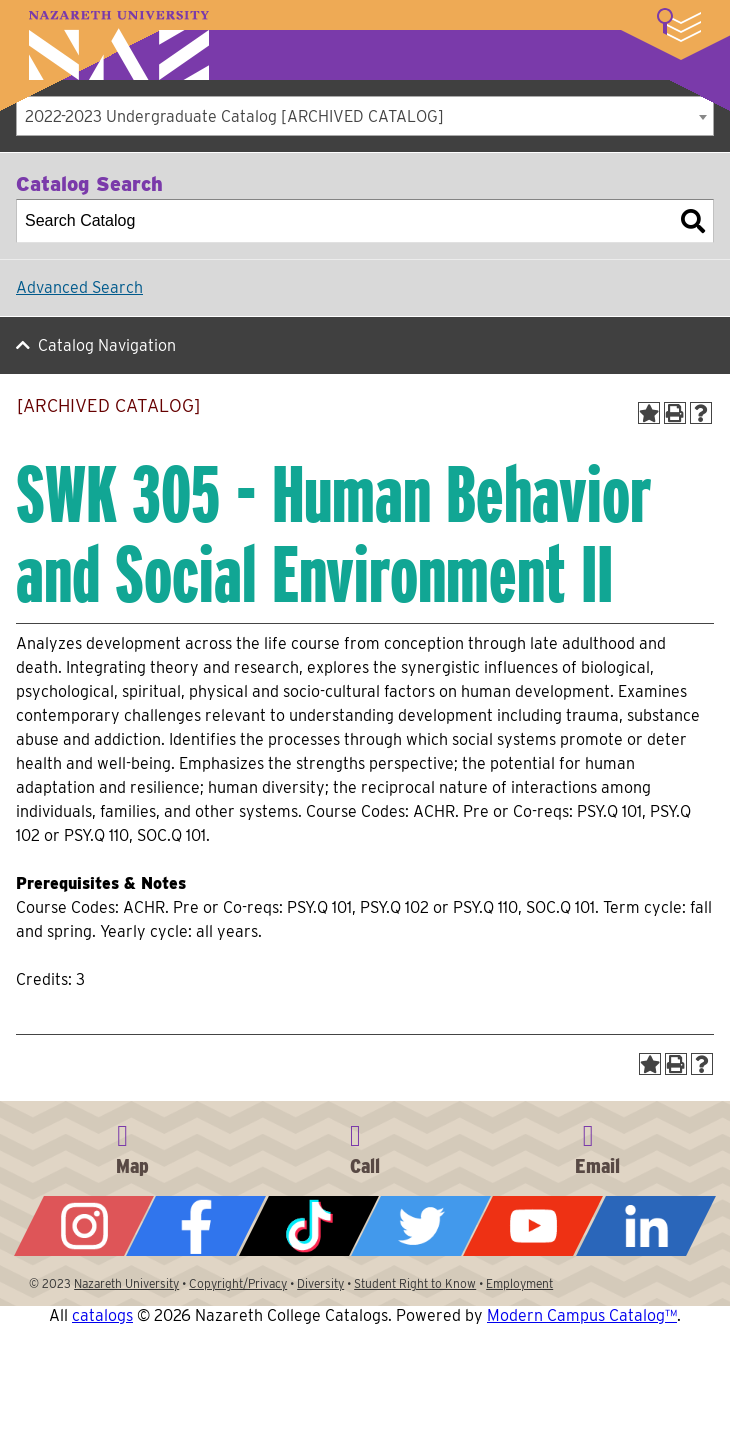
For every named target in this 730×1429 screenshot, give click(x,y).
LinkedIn (646, 1226)
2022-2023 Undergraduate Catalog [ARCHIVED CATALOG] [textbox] (234, 116)
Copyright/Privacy (238, 1283)
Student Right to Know (415, 1283)
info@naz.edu (598, 1146)
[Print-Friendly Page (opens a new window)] (675, 413)
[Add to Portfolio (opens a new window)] (649, 413)
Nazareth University (119, 45)
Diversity (320, 1283)
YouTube (533, 1226)
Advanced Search (79, 287)
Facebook (196, 1226)
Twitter (421, 1226)
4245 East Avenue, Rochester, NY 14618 (132, 1146)
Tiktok (309, 1226)
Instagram (84, 1226)
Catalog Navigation (107, 345)
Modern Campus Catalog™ (582, 1315)
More (679, 25)
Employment (519, 1283)
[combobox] (365, 116)
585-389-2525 (365, 1146)
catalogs (102, 1315)
